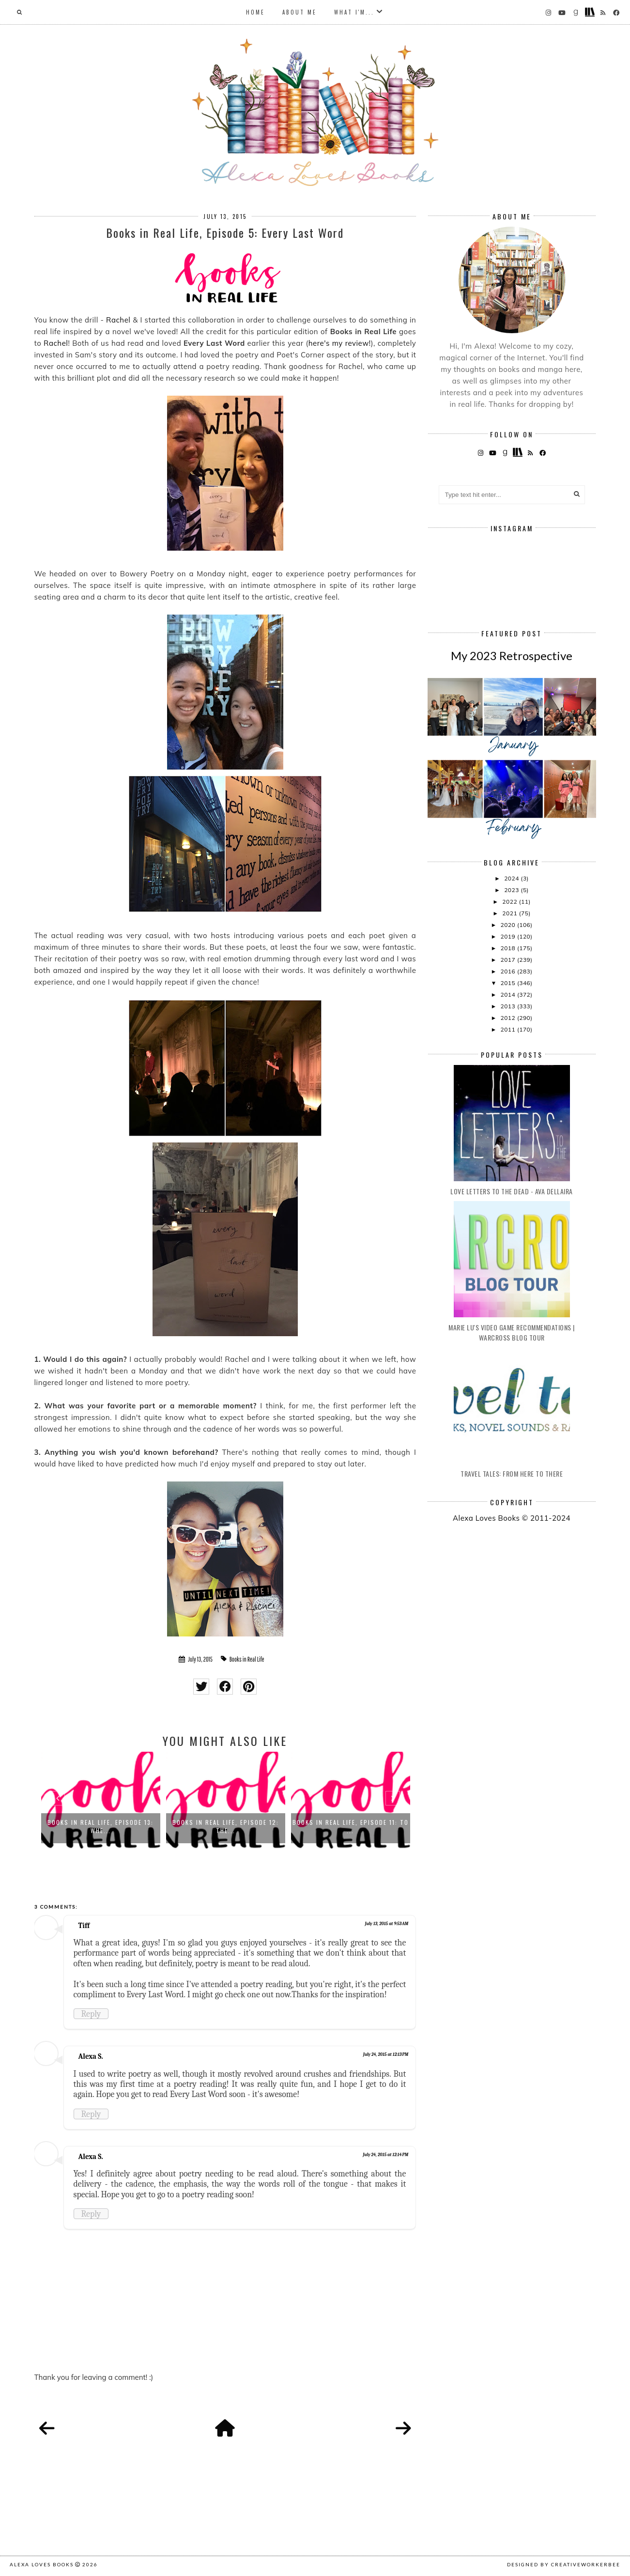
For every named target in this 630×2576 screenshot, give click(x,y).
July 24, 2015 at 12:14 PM (385, 2154)
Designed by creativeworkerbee (563, 2564)
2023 (512, 890)
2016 (508, 971)
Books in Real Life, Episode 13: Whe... (100, 1826)
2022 (510, 901)
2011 (508, 1029)
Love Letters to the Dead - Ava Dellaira (511, 1191)
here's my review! (339, 343)
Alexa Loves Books (42, 2564)
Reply (91, 2014)
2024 (512, 878)
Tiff (84, 1925)
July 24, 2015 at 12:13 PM (386, 2054)
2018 (508, 948)
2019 (508, 936)
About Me (299, 12)
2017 (508, 959)
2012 (508, 1017)
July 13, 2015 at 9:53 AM (387, 1923)
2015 (508, 983)
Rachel (118, 319)
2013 (508, 1006)
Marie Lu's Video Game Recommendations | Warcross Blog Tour (511, 1332)
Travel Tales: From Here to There (512, 1473)
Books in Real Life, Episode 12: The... (225, 1826)
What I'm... (354, 12)
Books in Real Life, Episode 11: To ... (350, 1826)
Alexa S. (90, 2056)
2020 (508, 924)
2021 (510, 913)
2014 (508, 994)
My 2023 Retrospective (511, 655)
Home (255, 12)
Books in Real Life (247, 1659)
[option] (101, 1800)
